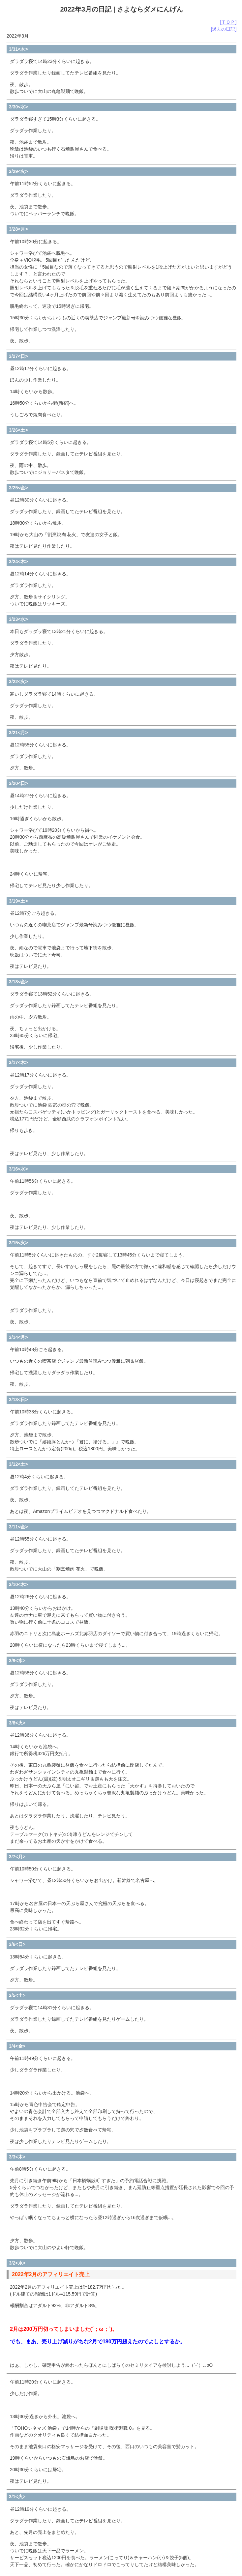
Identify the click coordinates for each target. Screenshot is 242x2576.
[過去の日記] (224, 29)
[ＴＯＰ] (228, 22)
